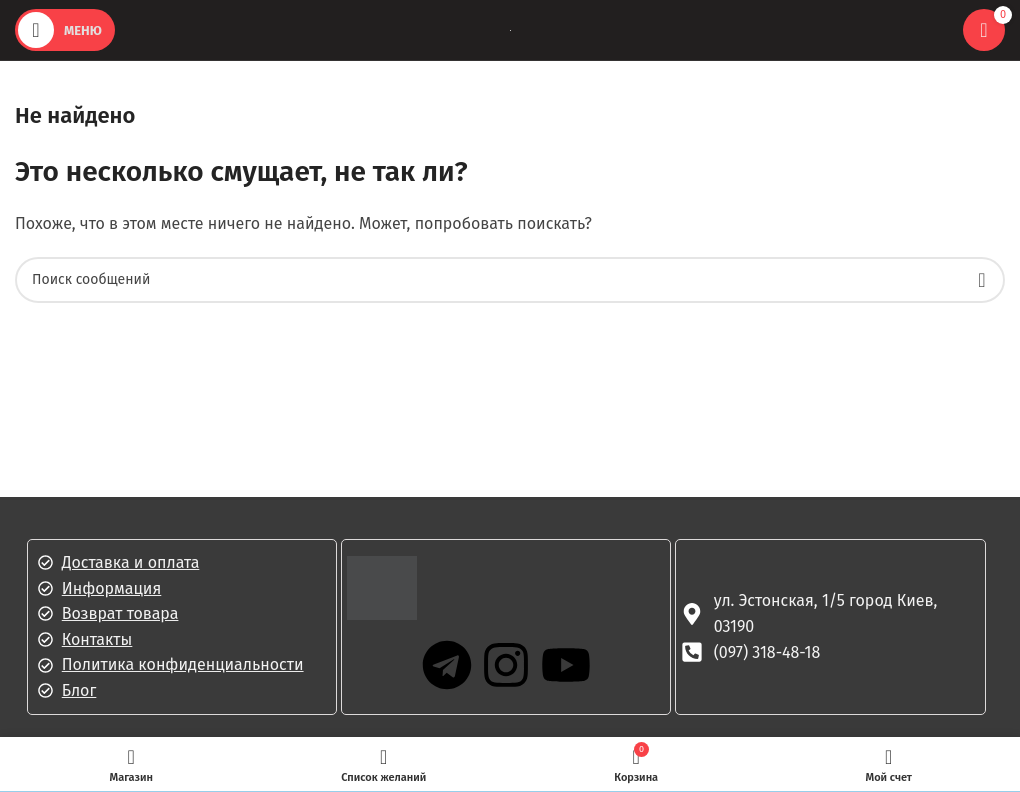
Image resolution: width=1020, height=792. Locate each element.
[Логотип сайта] (510, 29)
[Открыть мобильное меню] (65, 30)
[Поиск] (510, 280)
